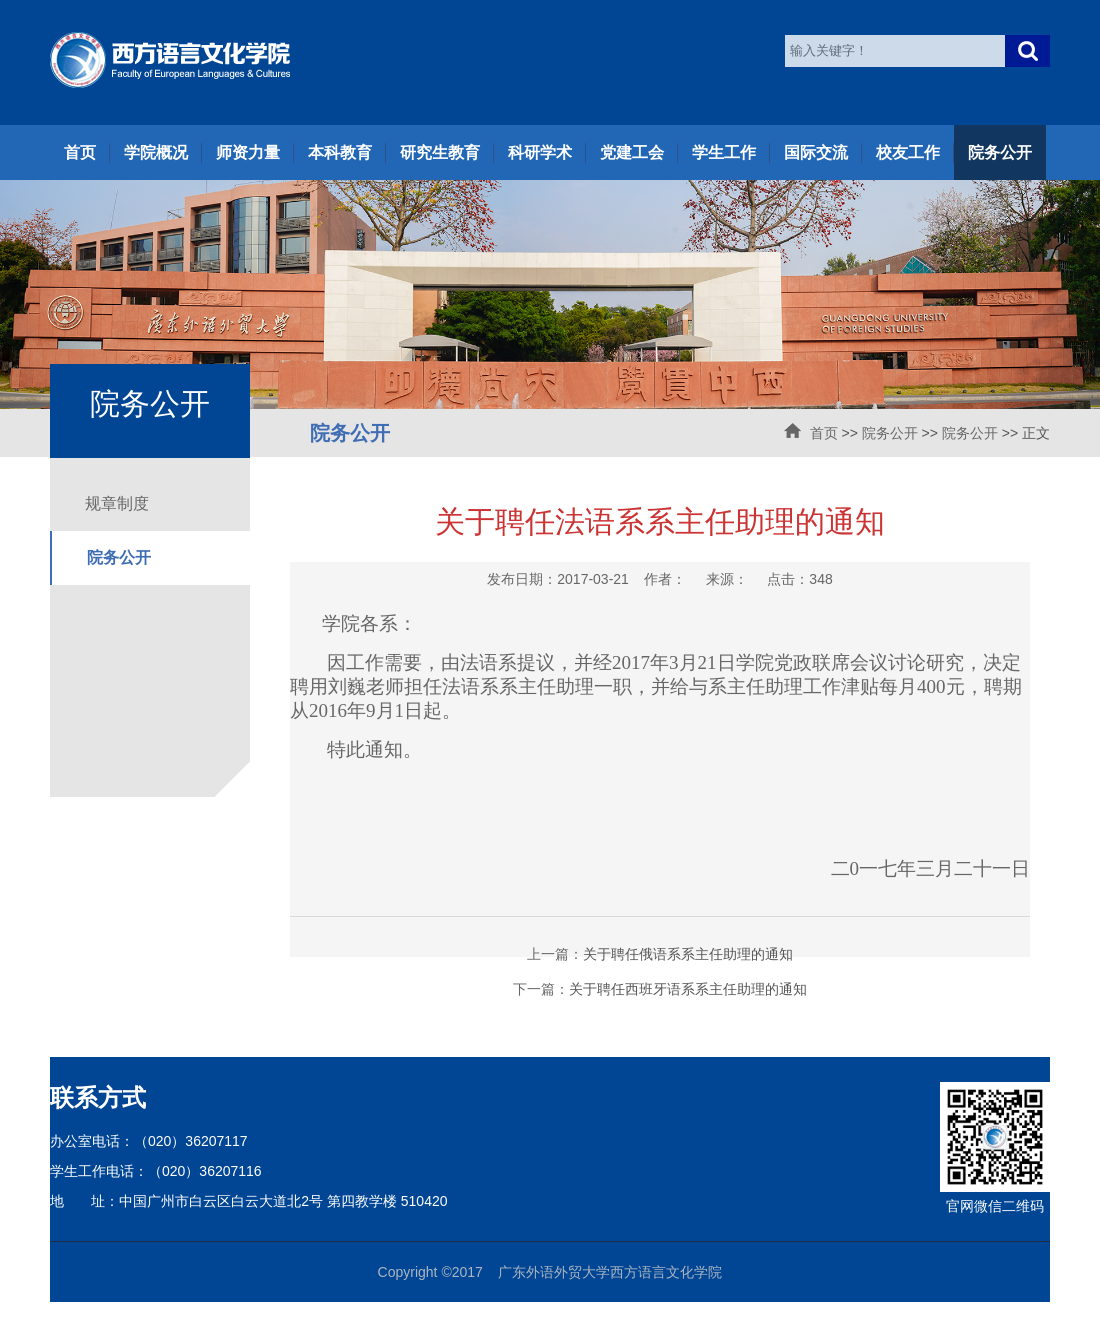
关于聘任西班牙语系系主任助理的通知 (688, 989)
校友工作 (908, 152)
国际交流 (816, 152)
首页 (80, 152)
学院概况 (156, 152)
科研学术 (540, 152)
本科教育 (340, 152)
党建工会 (632, 152)
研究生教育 (440, 152)
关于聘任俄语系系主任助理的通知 (688, 954)
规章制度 (117, 503)
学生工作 (724, 152)
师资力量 (248, 152)
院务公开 (1000, 152)
